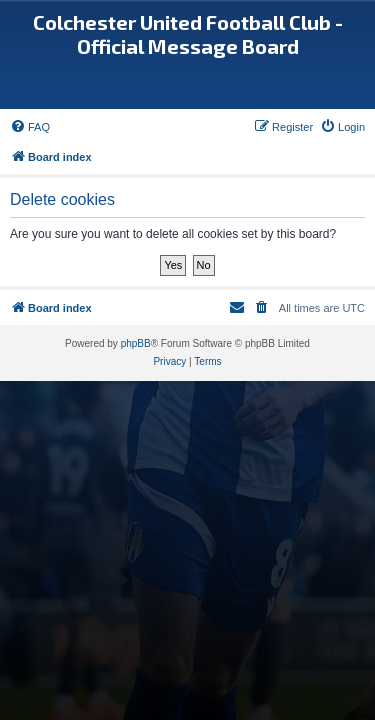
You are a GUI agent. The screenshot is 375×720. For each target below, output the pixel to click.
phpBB (136, 343)
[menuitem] (30, 127)
